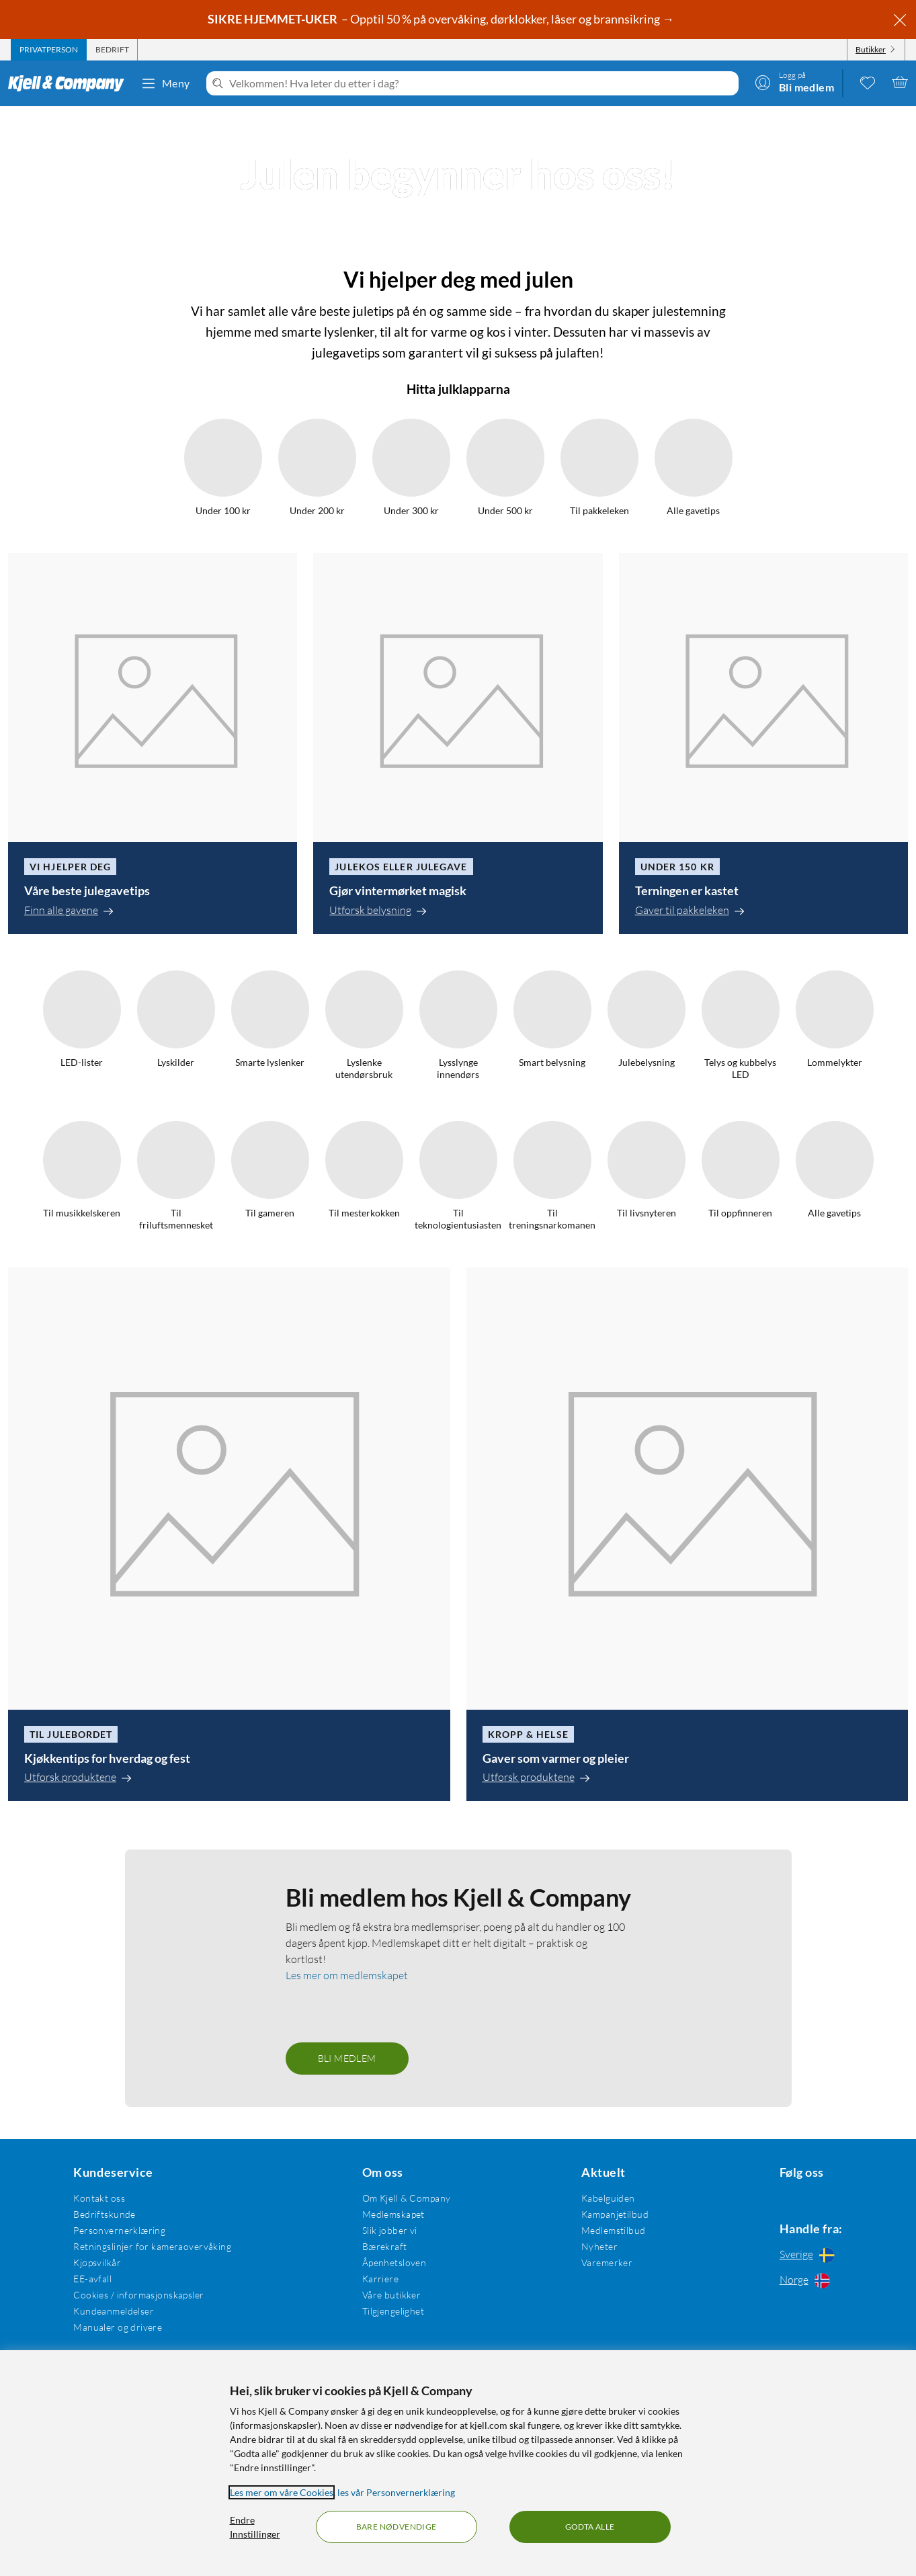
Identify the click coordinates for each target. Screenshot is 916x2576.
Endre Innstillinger (255, 2527)
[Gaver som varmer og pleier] (687, 2293)
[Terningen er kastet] (763, 1501)
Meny (165, 83)
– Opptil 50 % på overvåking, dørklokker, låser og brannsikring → (442, 18)
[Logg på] (794, 82)
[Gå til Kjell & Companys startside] (70, 83)
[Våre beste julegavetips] (152, 1501)
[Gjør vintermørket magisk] (457, 1501)
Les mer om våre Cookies (281, 2492)
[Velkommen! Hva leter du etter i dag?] (481, 83)
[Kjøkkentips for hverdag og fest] (229, 2293)
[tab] (49, 49)
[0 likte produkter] (867, 82)
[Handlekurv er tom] (900, 82)
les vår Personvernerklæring (396, 2492)
